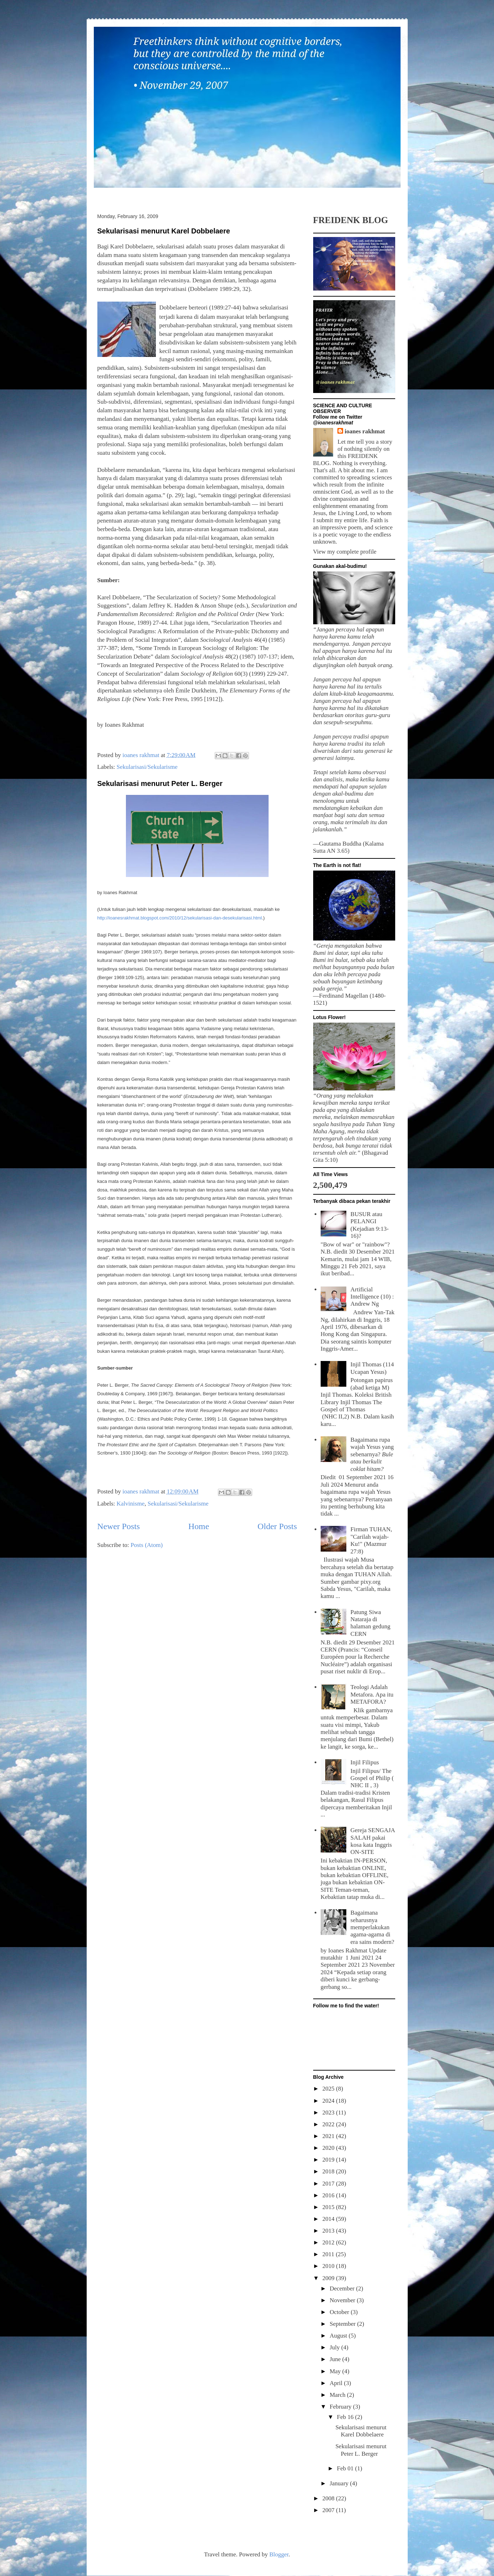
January (340, 2483)
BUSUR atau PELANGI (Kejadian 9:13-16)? (370, 1225)
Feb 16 (346, 2417)
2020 (329, 2147)
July (335, 2347)
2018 (329, 2171)
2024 (329, 2100)
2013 (329, 2230)
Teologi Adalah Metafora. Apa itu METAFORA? (372, 1694)
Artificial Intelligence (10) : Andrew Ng (372, 1296)
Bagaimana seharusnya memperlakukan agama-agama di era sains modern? (372, 1927)
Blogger (279, 2554)
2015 (329, 2207)
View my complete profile (345, 551)
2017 (329, 2183)
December (343, 2288)
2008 (329, 2498)
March (338, 2394)
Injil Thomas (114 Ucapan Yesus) (372, 1368)
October (340, 2312)
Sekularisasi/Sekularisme (147, 766)
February (341, 2406)
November (343, 2300)
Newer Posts (118, 1526)
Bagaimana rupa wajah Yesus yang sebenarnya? (372, 1454)
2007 (329, 2510)
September (343, 2323)
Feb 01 (346, 2468)
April (337, 2383)
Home (198, 1526)
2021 (329, 2136)
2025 (329, 2088)
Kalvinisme (130, 1503)
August (339, 2335)
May (336, 2371)
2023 (329, 2112)
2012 (329, 2242)
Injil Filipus (365, 1762)
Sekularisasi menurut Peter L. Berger (160, 783)
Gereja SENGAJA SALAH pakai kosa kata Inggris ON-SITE (373, 1841)
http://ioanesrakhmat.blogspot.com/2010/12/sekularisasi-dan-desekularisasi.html (179, 918)
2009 (329, 2278)
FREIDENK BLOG (350, 220)
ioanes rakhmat (365, 431)
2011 (329, 2254)
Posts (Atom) (147, 1545)
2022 (329, 2124)
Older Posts (277, 1526)
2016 (329, 2195)
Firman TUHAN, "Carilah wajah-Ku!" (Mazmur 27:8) (371, 1540)
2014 (329, 2218)
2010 (329, 2266)
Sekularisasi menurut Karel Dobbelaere (163, 231)
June (336, 2359)
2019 (329, 2159)
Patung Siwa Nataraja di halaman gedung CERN (371, 1623)
